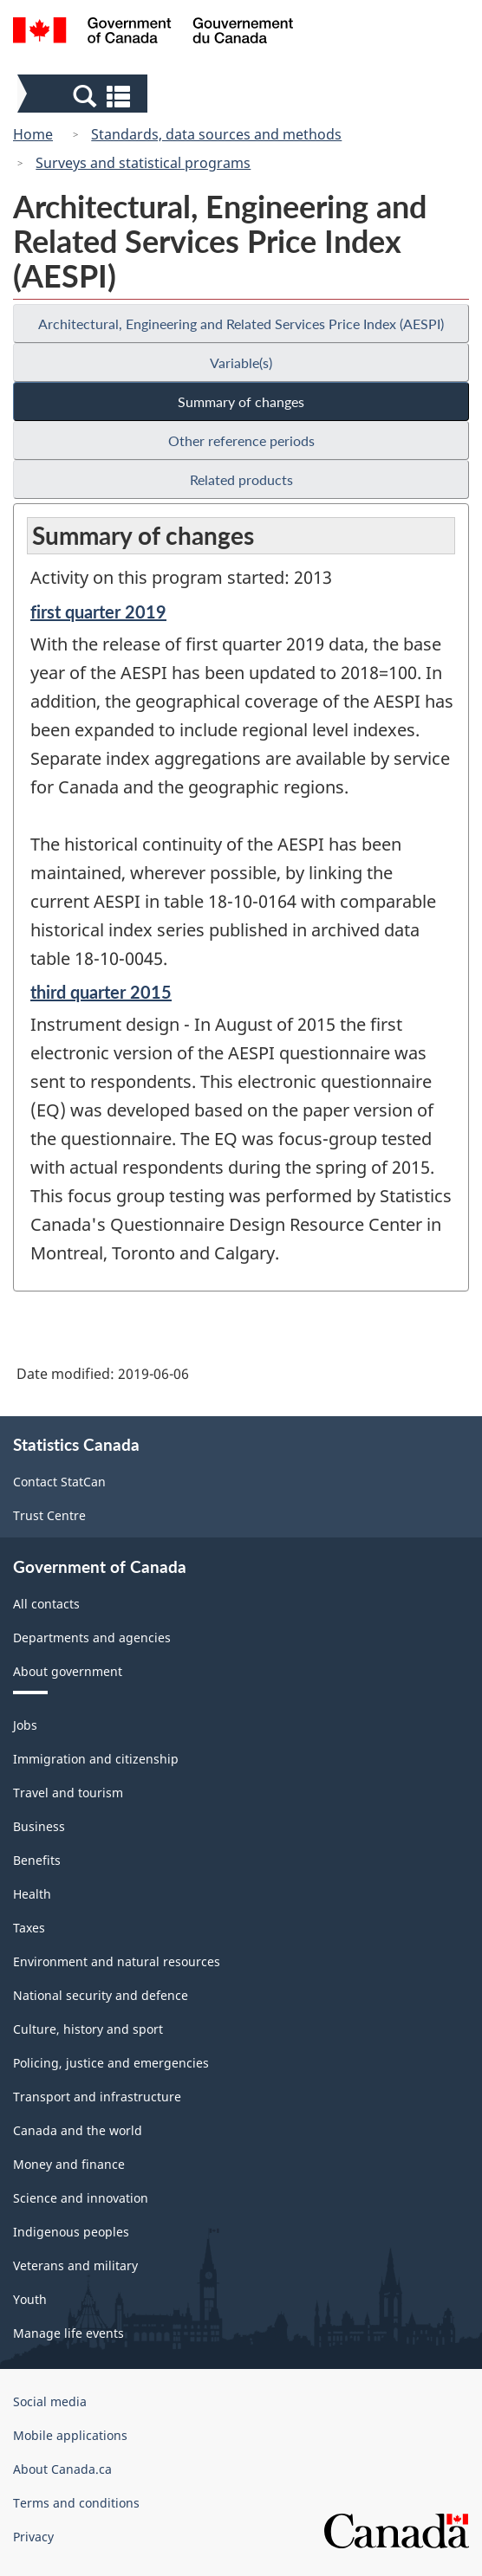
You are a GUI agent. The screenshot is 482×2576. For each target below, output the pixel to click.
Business (39, 1826)
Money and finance (69, 2164)
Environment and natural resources (116, 1961)
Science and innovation (80, 2198)
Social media (50, 2401)
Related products (241, 479)
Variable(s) (241, 362)
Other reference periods (241, 440)
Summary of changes (241, 401)
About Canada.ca (62, 2469)
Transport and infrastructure (97, 2096)
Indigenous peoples (71, 2231)
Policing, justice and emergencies (111, 2063)
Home (33, 134)
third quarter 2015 (101, 991)
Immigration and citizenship (96, 1759)
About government (67, 1671)
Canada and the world (77, 2130)
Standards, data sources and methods (216, 134)
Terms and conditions (76, 2503)
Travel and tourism (68, 1792)
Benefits (37, 1860)
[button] (84, 95)
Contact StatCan (59, 1481)
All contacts (46, 1603)
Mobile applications (70, 2435)
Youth (30, 2299)
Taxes (29, 1927)
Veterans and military (75, 2265)
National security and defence (100, 1995)
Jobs (25, 1725)
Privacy (33, 2536)
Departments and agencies (92, 1637)
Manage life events (68, 2333)
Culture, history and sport (88, 2029)
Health (32, 1894)
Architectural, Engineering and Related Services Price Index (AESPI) (241, 323)
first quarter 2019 (98, 611)
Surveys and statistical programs (143, 162)
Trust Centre (49, 1515)
